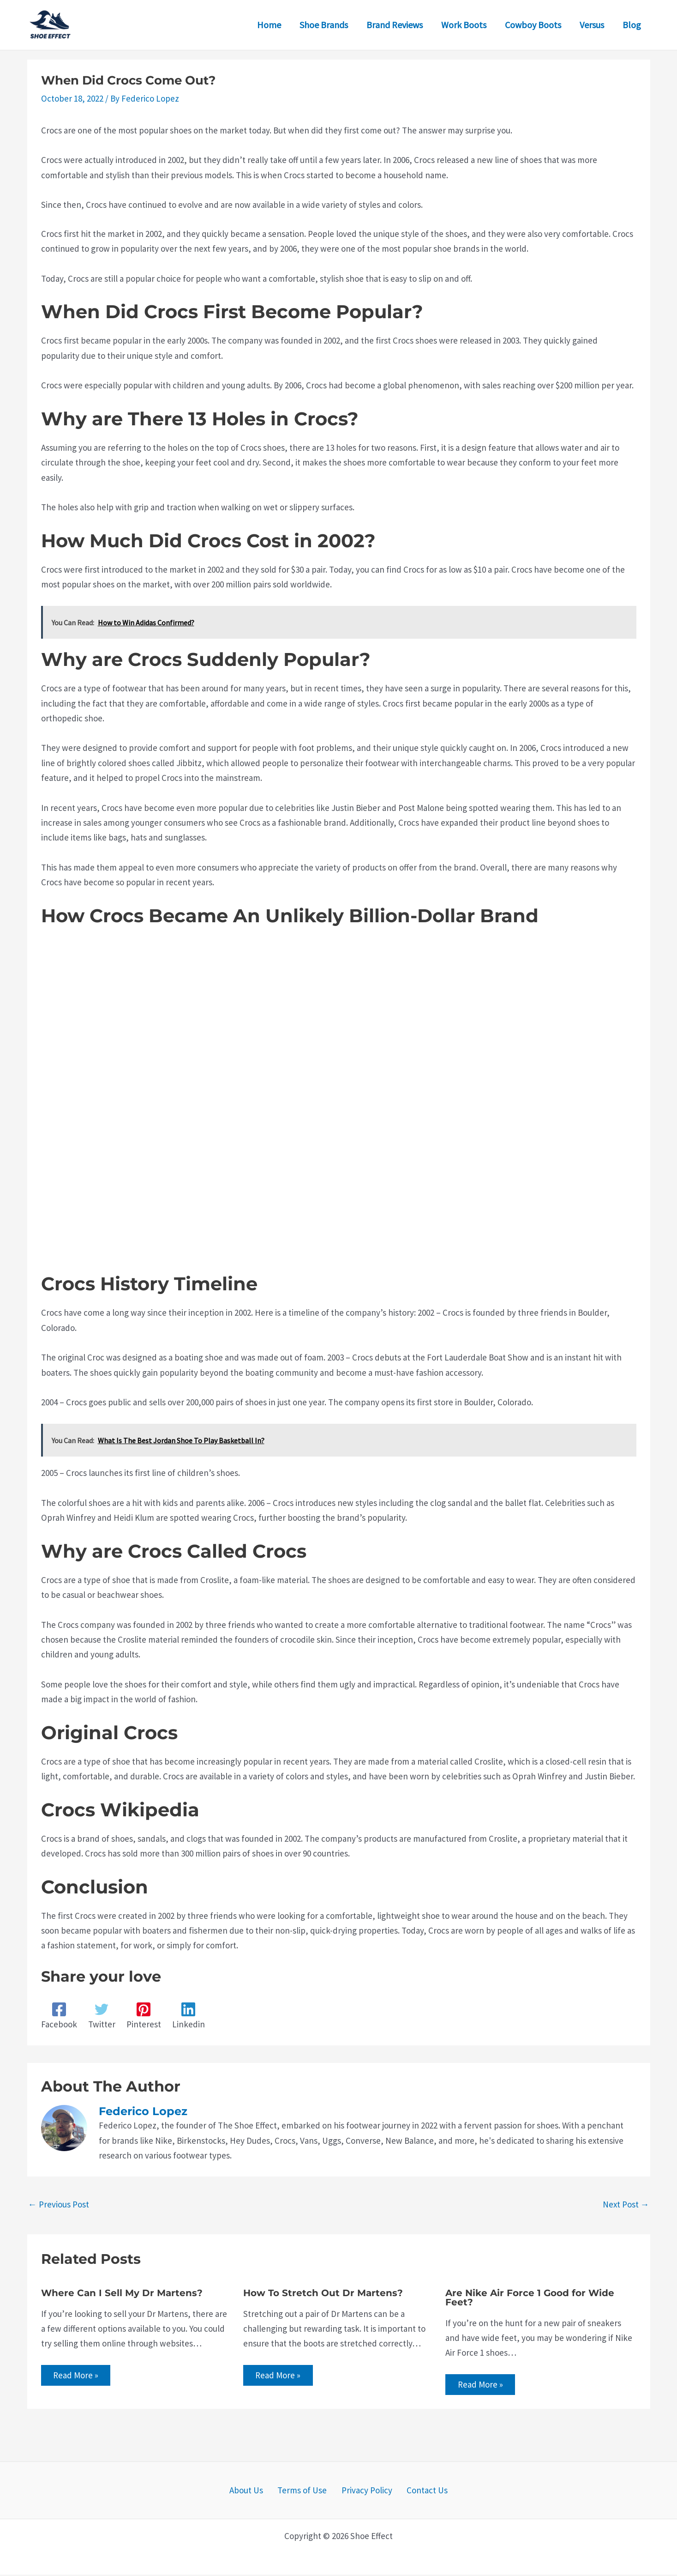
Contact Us (418, 2491)
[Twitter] (101, 2016)
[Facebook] (59, 2016)
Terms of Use (305, 2491)
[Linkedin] (188, 2016)
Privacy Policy (364, 2491)
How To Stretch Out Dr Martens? (323, 2292)
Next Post (626, 2204)
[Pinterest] (143, 2016)
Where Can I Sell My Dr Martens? (122, 2292)
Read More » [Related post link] (77, 2376)
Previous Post (58, 2204)
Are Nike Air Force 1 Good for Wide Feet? (529, 2297)
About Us (255, 2491)
